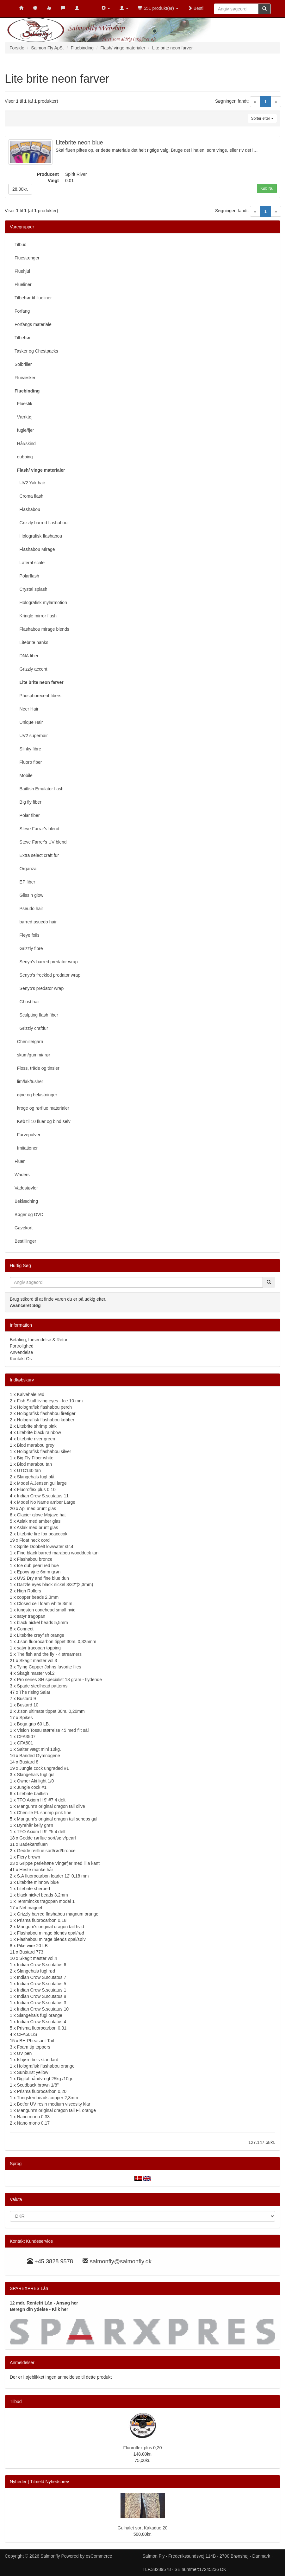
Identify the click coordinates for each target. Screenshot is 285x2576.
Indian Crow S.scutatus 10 (43, 2009)
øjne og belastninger (36, 1094)
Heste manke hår (36, 1869)
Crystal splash (31, 589)
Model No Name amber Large (46, 1502)
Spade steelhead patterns (42, 1685)
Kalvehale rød (30, 1394)
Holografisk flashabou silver (44, 1451)
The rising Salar (34, 1692)
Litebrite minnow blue (38, 1882)
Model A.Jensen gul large (42, 1483)
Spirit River (76, 174)
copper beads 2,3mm (38, 1597)
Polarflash (27, 575)
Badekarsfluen (33, 1844)
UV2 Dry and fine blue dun (43, 1578)
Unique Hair (29, 722)
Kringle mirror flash (36, 615)
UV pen (24, 2053)
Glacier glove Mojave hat (41, 1514)
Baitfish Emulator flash (39, 788)
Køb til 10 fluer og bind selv (43, 1121)
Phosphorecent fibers (38, 695)
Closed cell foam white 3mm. (45, 1603)
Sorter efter (262, 118)
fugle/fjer (24, 430)
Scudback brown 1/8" (38, 2085)
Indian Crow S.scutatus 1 (41, 1990)
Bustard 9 (26, 1698)
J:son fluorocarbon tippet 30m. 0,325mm (56, 1641)
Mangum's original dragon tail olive (51, 1806)
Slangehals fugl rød (36, 1970)
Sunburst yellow (32, 2072)
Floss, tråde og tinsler (37, 1068)
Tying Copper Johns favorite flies (49, 1666)
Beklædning (26, 1201)
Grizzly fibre (29, 948)
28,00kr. (20, 189)
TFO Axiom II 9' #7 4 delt (41, 1799)
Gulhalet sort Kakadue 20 (143, 2527)
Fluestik (23, 403)
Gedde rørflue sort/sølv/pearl (47, 1837)
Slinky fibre (28, 748)
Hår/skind (25, 443)
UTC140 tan (29, 1470)
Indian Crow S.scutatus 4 (41, 2021)
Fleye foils (27, 935)
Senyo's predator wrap (39, 988)
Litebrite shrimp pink (37, 1426)
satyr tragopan (31, 1616)
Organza (25, 868)
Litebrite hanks (31, 642)
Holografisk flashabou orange (46, 2066)
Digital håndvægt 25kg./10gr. (45, 2078)
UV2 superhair (31, 735)
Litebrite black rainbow (39, 1432)
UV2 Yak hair (30, 482)
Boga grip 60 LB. (33, 1723)
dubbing (24, 456)
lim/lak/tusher (29, 1081)
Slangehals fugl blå (35, 1476)
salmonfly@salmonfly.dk (121, 2261)
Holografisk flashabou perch (44, 1407)
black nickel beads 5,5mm (42, 1622)
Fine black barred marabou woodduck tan (58, 1552)
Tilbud (21, 244)
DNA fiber (26, 655)
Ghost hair (27, 1001)
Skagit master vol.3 (38, 1660)
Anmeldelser (22, 2362)
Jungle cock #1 (31, 1787)
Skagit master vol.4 (38, 1958)
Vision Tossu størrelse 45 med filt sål (53, 1730)
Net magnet (30, 1907)
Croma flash (29, 496)
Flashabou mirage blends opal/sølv (51, 1939)
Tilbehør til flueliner (33, 297)
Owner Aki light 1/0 (35, 1780)
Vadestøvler (26, 1187)
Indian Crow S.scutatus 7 (41, 1977)
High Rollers (29, 1590)
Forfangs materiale (33, 324)
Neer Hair (26, 708)
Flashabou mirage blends (42, 629)
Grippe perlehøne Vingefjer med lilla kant (59, 1863)
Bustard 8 (28, 1761)
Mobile (24, 775)
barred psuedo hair (36, 921)
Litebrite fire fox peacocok (42, 1533)
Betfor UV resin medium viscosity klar (53, 2104)
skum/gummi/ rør (32, 1054)
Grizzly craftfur (31, 1028)
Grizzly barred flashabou (41, 522)
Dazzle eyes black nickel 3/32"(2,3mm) (55, 1584)
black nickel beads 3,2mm (42, 1894)
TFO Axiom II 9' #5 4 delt (41, 1831)
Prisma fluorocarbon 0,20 (41, 2091)
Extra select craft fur (37, 855)
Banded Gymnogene (39, 1755)
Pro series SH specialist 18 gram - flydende (59, 1679)
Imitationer (26, 1148)
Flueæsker (25, 377)
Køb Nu (266, 188)
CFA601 (25, 1742)
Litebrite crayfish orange (40, 1635)
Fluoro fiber (28, 762)
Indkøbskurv (22, 1379)
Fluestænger (27, 257)
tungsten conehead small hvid (46, 1609)
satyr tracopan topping (39, 1647)
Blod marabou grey (35, 1445)
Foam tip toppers (33, 2047)
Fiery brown (28, 1856)
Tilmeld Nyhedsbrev (49, 2481)
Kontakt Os (21, 1358)
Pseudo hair (29, 908)
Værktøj (24, 416)
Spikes (26, 1717)
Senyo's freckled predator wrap (47, 975)
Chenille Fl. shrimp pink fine (44, 1812)
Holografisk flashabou (38, 536)
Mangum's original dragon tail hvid (50, 1926)
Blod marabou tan (34, 1464)
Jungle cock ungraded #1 (44, 1768)
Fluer (20, 1161)
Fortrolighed (22, 1346)
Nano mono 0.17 (33, 2123)
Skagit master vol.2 (36, 1673)
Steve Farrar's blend (37, 828)
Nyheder (18, 2481)
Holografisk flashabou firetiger (46, 1413)
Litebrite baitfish (32, 1793)
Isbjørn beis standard (38, 2059)
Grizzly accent (31, 669)
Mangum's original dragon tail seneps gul (57, 1818)
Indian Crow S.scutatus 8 (41, 1996)
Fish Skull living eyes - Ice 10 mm (50, 1400)
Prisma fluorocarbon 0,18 (41, 1920)
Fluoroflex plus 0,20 (142, 2447)
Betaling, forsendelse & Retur (38, 1339)
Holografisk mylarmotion (41, 602)
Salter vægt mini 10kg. (39, 1749)
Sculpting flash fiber (36, 1014)
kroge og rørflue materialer (42, 1108)
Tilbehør (23, 337)
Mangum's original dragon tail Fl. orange (56, 2110)
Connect (25, 1628)
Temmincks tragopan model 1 (46, 1901)
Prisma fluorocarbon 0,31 (41, 2028)
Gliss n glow (29, 895)
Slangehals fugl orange (39, 2015)
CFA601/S (27, 2034)
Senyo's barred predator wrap (46, 961)
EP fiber (25, 881)
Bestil (196, 8)
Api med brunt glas (37, 1508)
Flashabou (27, 509)
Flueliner (23, 284)
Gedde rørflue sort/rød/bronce (46, 1850)
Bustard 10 (28, 1704)
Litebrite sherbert (33, 1888)
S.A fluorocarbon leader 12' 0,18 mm (53, 1875)
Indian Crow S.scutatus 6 (41, 1964)
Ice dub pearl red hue (38, 1565)
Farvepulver (27, 1134)
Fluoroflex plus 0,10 (36, 1489)
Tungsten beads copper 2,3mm (47, 2097)
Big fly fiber (28, 802)
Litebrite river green (36, 1438)
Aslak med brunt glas (37, 1527)
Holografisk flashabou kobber (45, 1419)
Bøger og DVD (29, 1214)
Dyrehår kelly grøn (35, 1825)
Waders (22, 1174)
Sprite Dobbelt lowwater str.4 (45, 1546)
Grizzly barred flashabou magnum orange (58, 1913)
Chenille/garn (29, 1041)
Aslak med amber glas (39, 1521)
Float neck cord (34, 1540)
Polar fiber (27, 815)
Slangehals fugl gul (35, 1774)
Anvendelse (21, 1352)
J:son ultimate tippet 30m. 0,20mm (51, 1711)
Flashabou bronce (35, 1559)
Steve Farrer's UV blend (41, 842)
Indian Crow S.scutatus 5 (41, 1983)
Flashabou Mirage (35, 549)
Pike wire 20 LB (32, 1945)
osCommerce (99, 2556)
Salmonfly (50, 2556)
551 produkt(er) (158, 8)
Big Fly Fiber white (35, 1457)
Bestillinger (25, 1241)
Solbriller (23, 364)
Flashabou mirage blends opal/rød (50, 1932)
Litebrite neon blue (79, 142)
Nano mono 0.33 (33, 2116)
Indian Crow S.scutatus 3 (41, 2002)
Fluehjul (22, 271)
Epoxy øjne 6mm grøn (39, 1571)
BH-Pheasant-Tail (36, 2040)
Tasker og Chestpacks (36, 351)
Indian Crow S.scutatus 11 (43, 1495)
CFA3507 (26, 1736)
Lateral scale (30, 562)
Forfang (22, 311)
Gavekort (24, 1227)
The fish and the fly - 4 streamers (49, 1654)
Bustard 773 (31, 1951)
